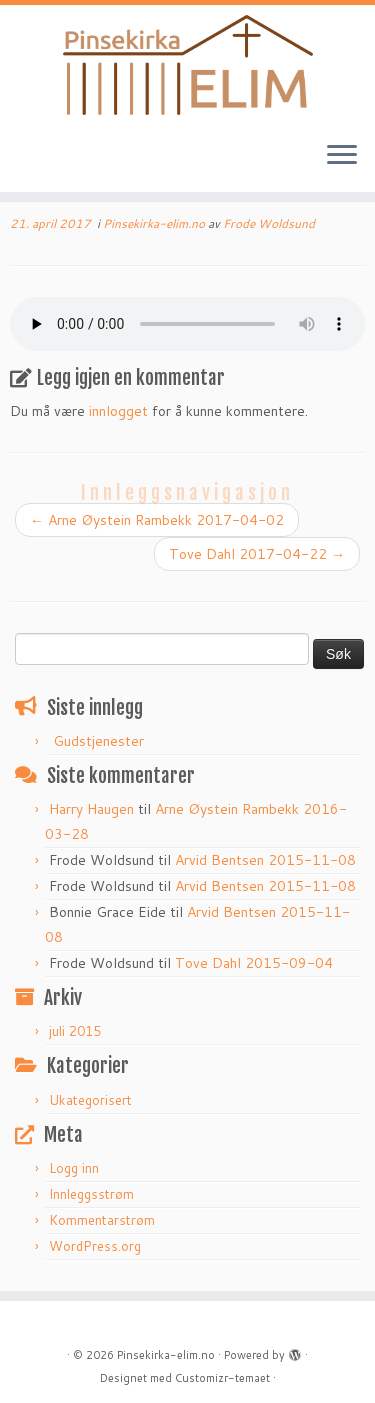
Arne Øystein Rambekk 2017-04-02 (157, 520)
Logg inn (74, 1168)
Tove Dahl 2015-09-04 (254, 963)
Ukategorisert (90, 1100)
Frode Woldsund (269, 223)
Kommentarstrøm (102, 1220)
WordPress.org (95, 1246)
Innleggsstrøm (91, 1194)
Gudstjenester (98, 741)
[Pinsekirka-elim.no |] (187, 65)
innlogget (118, 411)
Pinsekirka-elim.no (155, 223)
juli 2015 (75, 1031)
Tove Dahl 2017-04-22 (257, 554)
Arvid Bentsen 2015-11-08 (265, 860)
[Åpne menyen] (342, 156)
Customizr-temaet (222, 1378)
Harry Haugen (91, 809)
